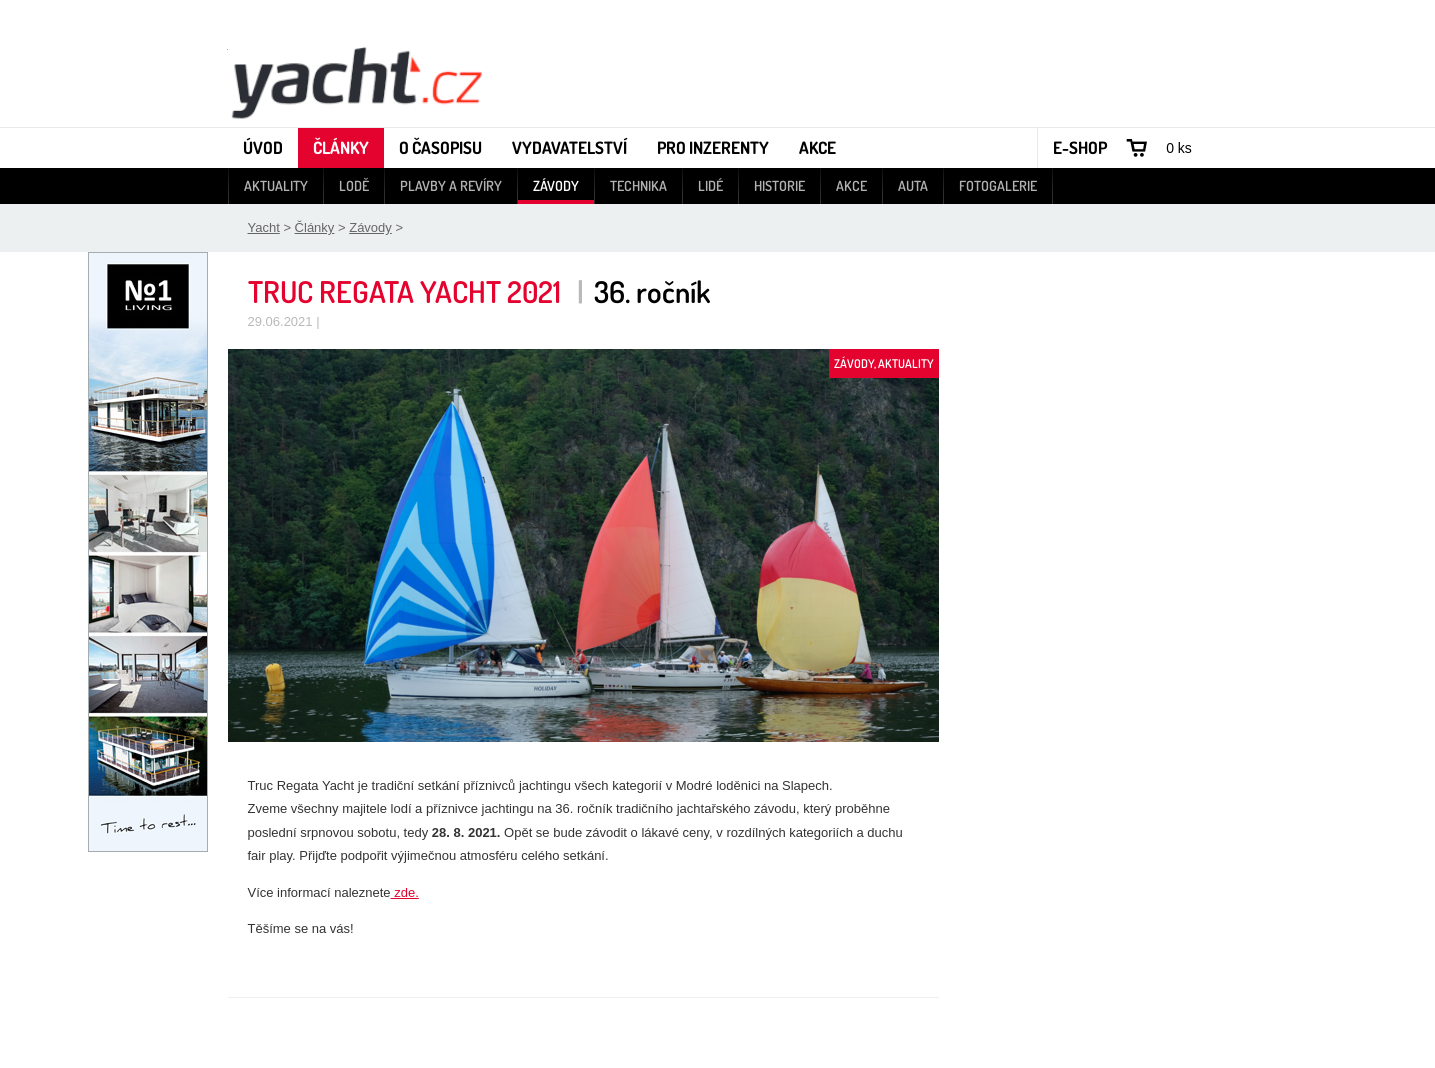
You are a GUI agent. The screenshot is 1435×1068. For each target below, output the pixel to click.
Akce (817, 147)
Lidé (710, 185)
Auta (913, 185)
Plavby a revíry (451, 185)
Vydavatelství (569, 147)
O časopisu (440, 147)
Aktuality (276, 185)
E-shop (1080, 147)
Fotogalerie (998, 185)
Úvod (263, 147)
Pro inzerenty (713, 147)
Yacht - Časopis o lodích (356, 81)
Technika (638, 185)
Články (341, 147)
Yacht (264, 227)
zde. (405, 892)
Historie (779, 185)
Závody (556, 185)
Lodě (354, 185)
